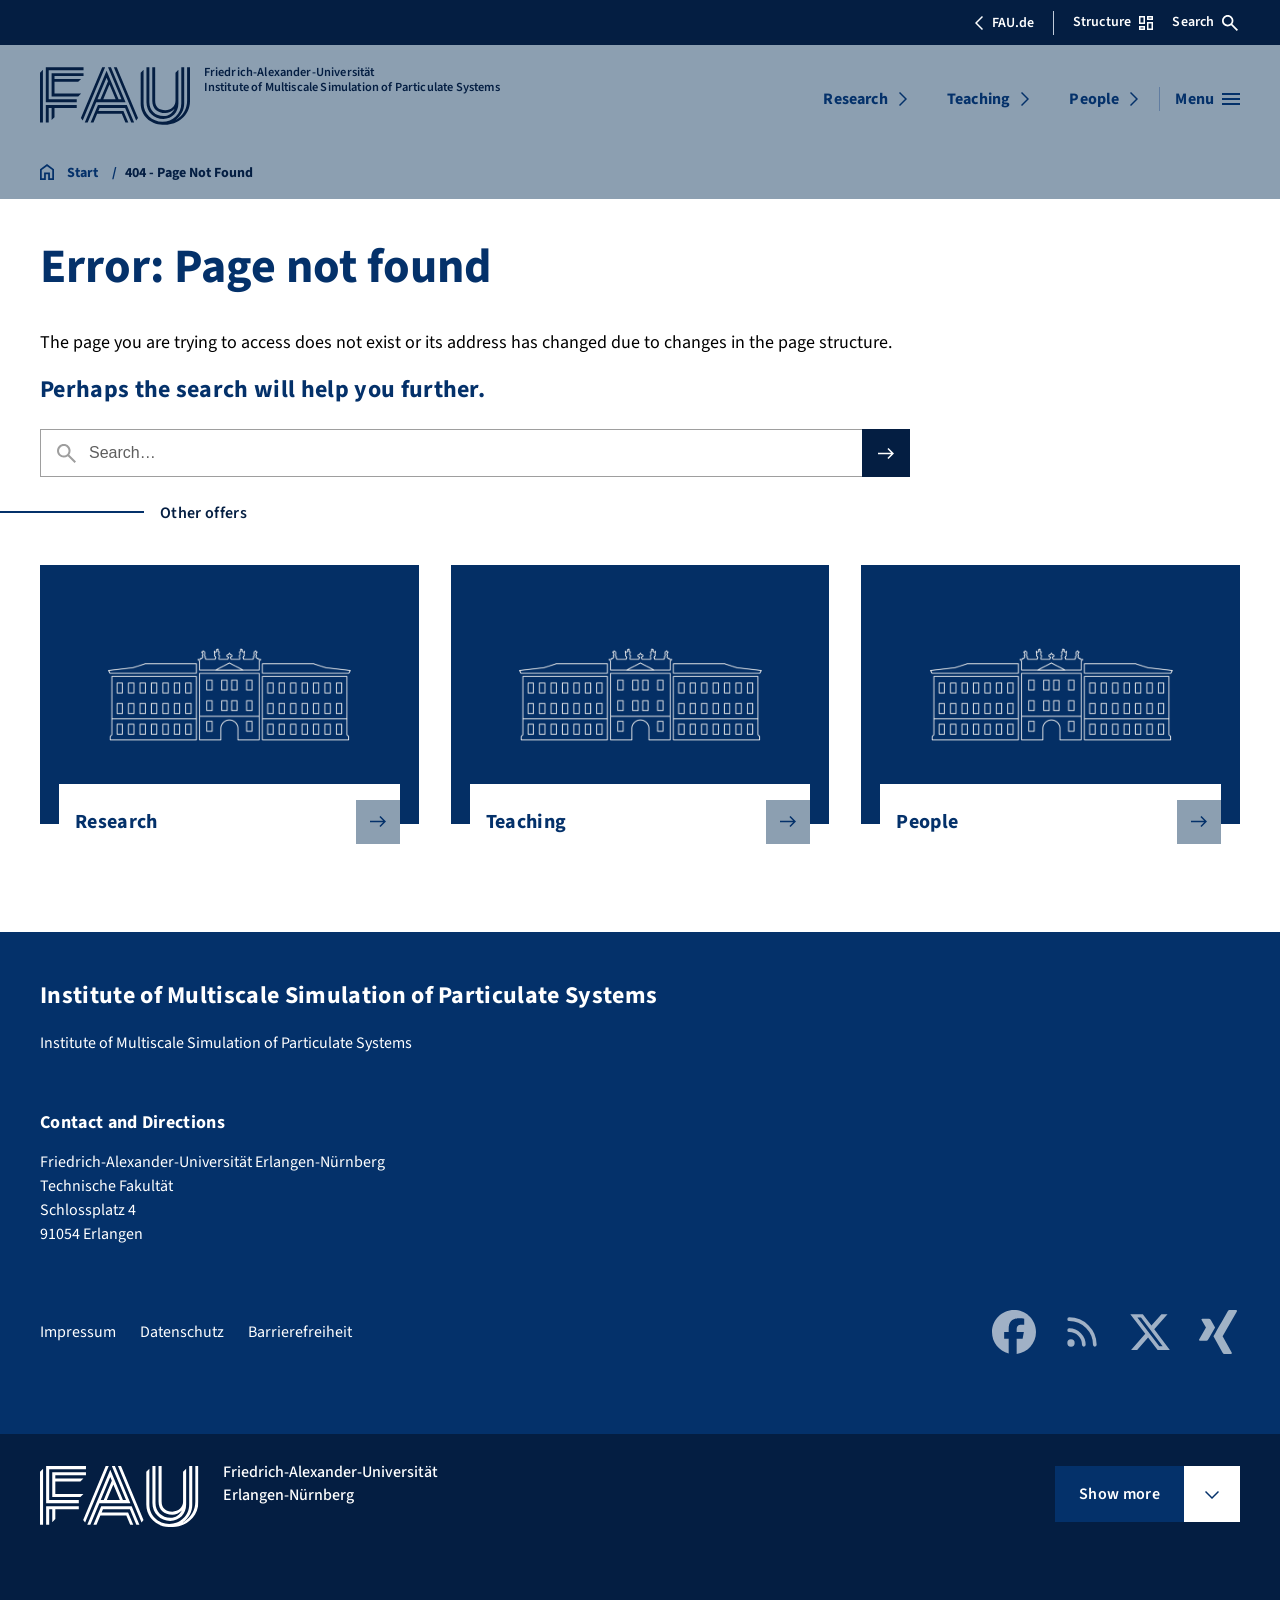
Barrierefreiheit (300, 1332)
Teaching (978, 99)
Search (1205, 22)
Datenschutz (182, 1332)
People (1094, 99)
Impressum (78, 1332)
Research (855, 99)
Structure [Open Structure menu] (1113, 22)
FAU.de (1004, 23)
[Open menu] (1207, 99)
